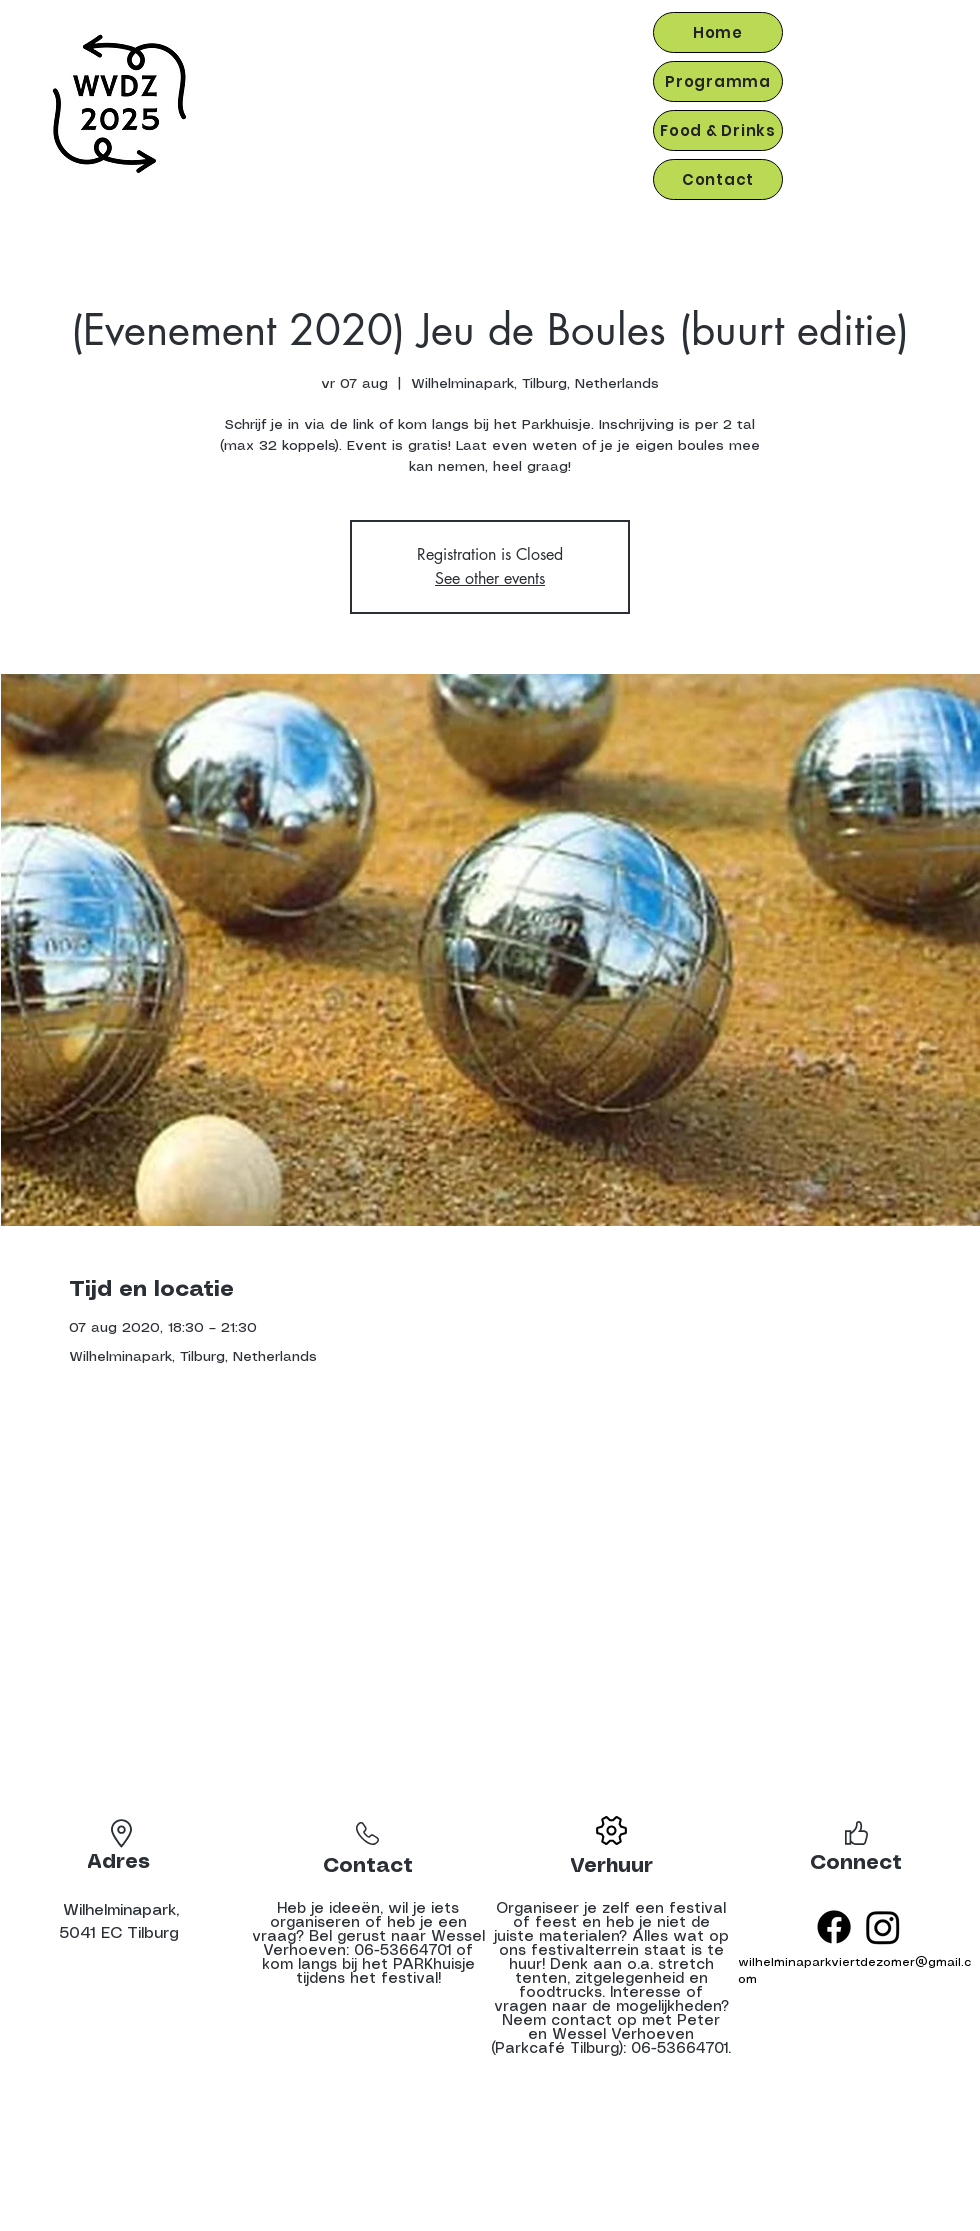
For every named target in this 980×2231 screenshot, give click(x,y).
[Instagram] (883, 1927)
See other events (490, 578)
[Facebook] (834, 1927)
